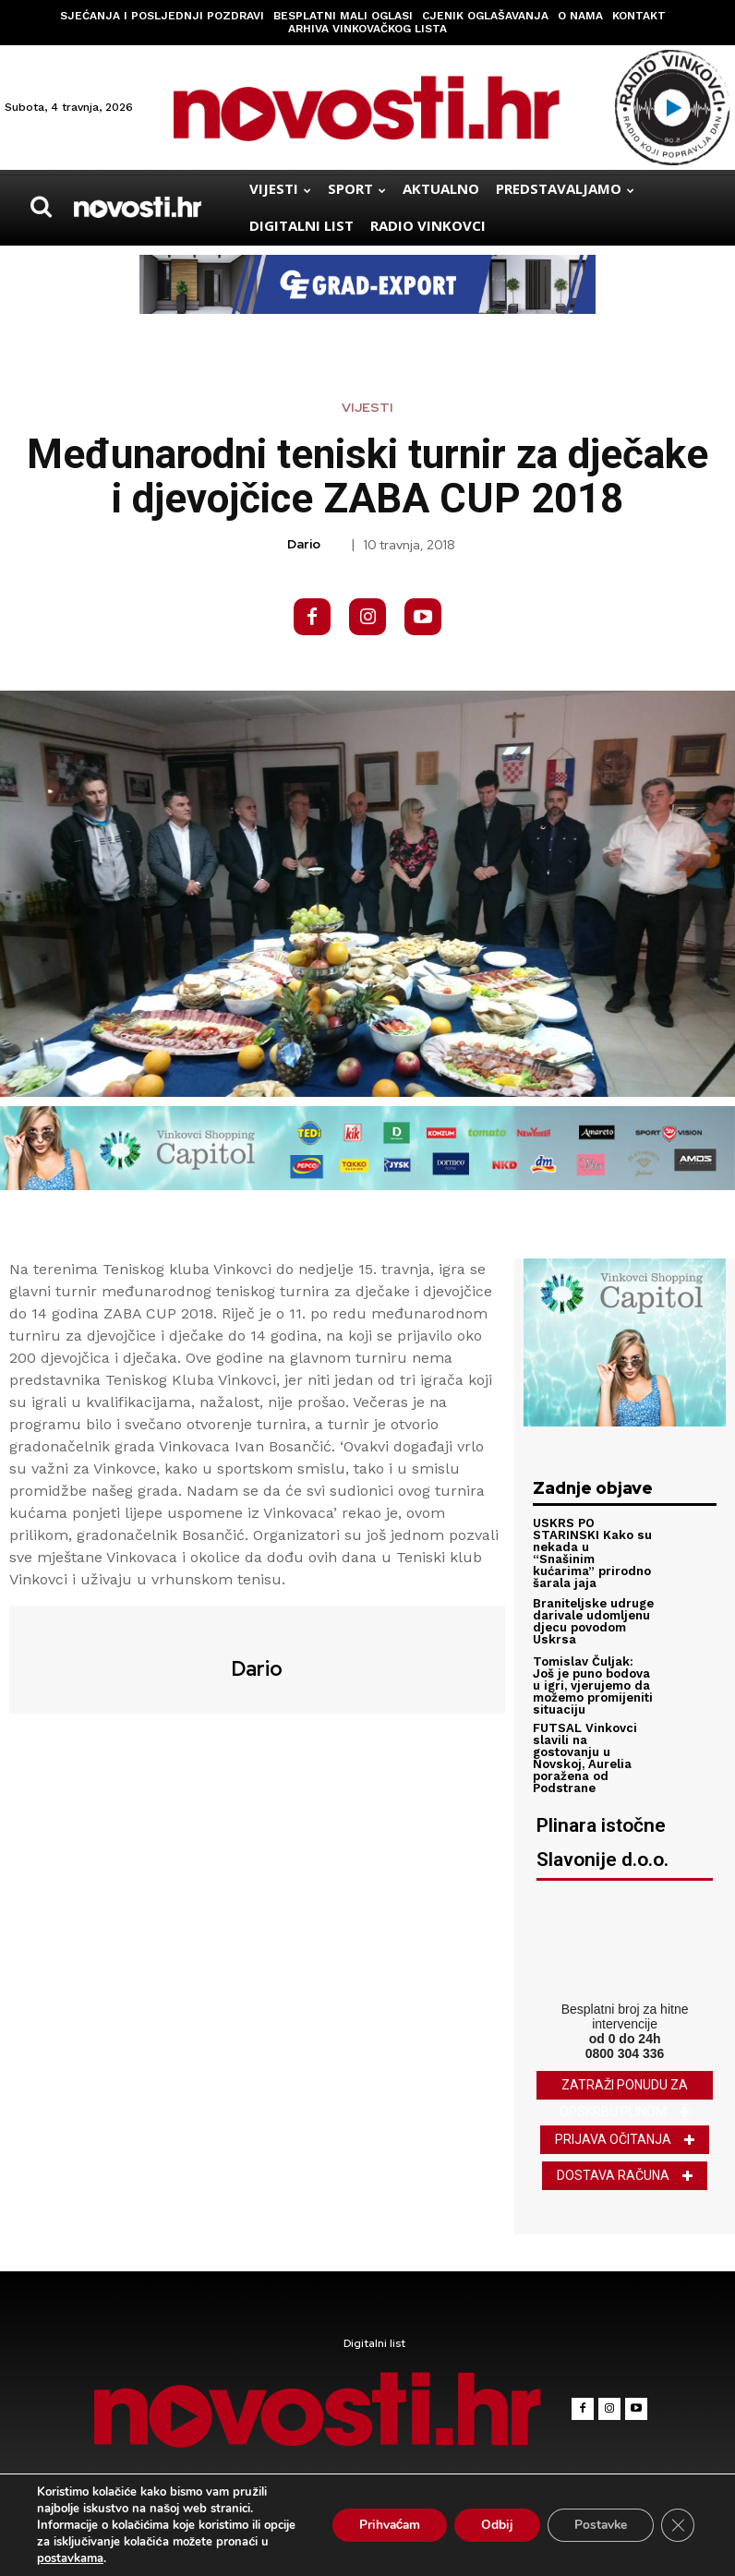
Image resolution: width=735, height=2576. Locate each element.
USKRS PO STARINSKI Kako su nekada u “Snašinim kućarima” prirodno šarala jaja (592, 1553)
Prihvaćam (382, 2525)
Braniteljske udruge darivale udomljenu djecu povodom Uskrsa (593, 1620)
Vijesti (367, 407)
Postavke (599, 2525)
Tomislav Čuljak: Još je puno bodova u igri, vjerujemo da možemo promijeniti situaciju (593, 1684)
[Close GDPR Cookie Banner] (677, 2525)
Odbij (492, 2525)
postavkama (70, 2558)
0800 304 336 (625, 2051)
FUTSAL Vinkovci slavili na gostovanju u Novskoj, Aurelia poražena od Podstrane (585, 1757)
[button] (40, 207)
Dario (303, 544)
